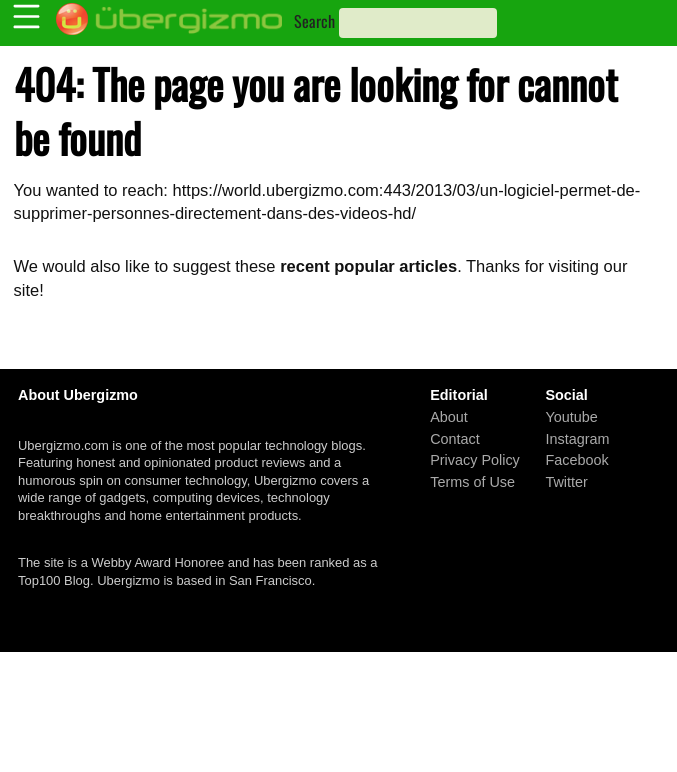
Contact (455, 438)
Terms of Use (472, 481)
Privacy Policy (475, 460)
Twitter (566, 481)
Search (314, 21)
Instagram (577, 438)
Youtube (571, 417)
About (449, 417)
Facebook (576, 460)
